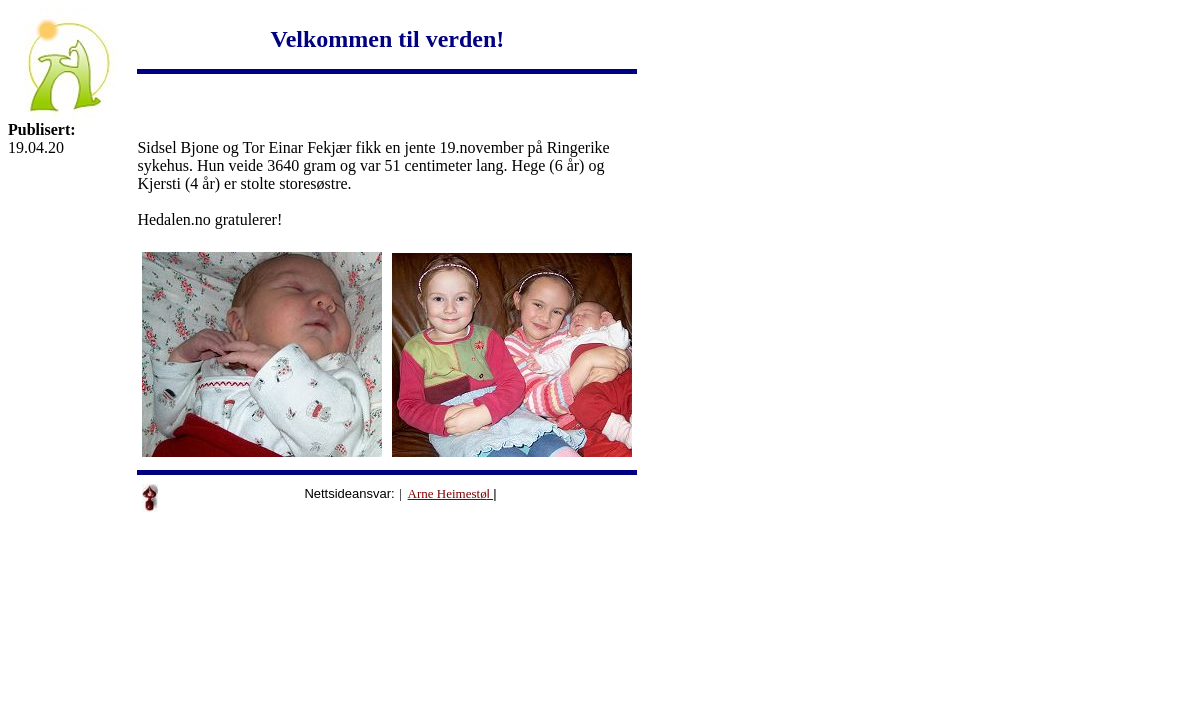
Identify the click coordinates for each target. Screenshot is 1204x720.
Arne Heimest (444, 493)
